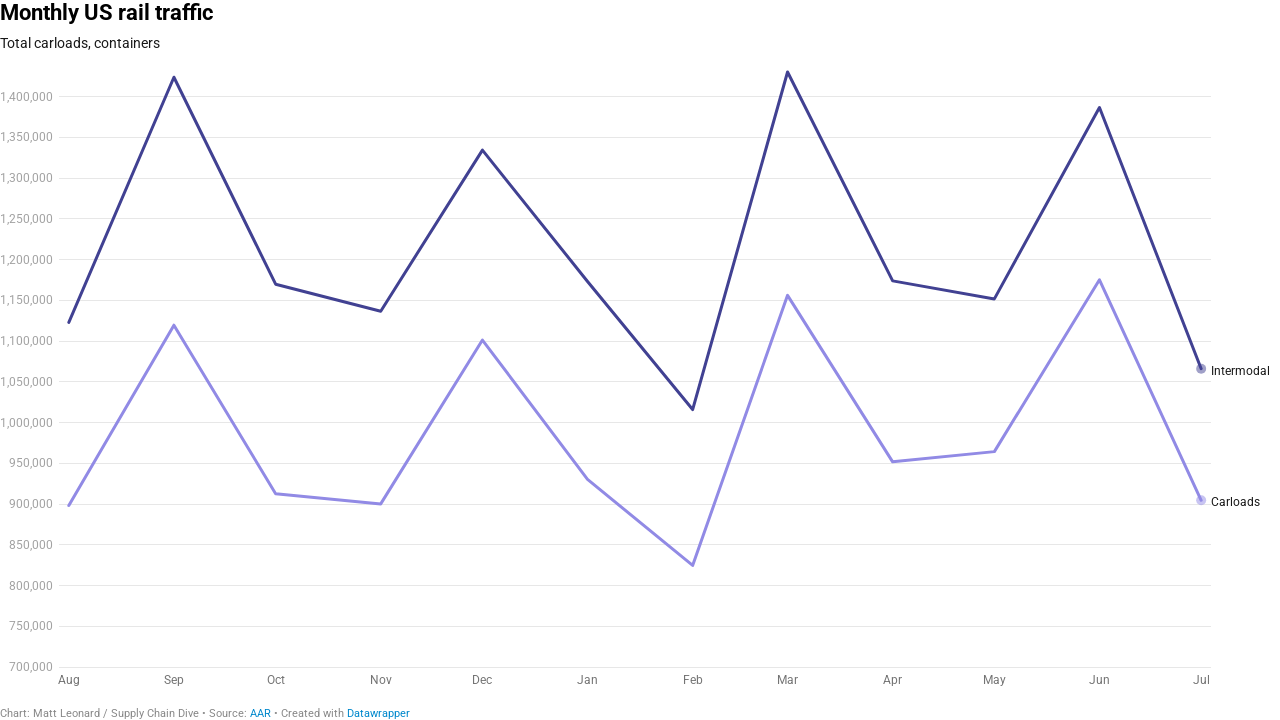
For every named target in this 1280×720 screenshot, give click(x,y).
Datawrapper (378, 713)
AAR (260, 713)
